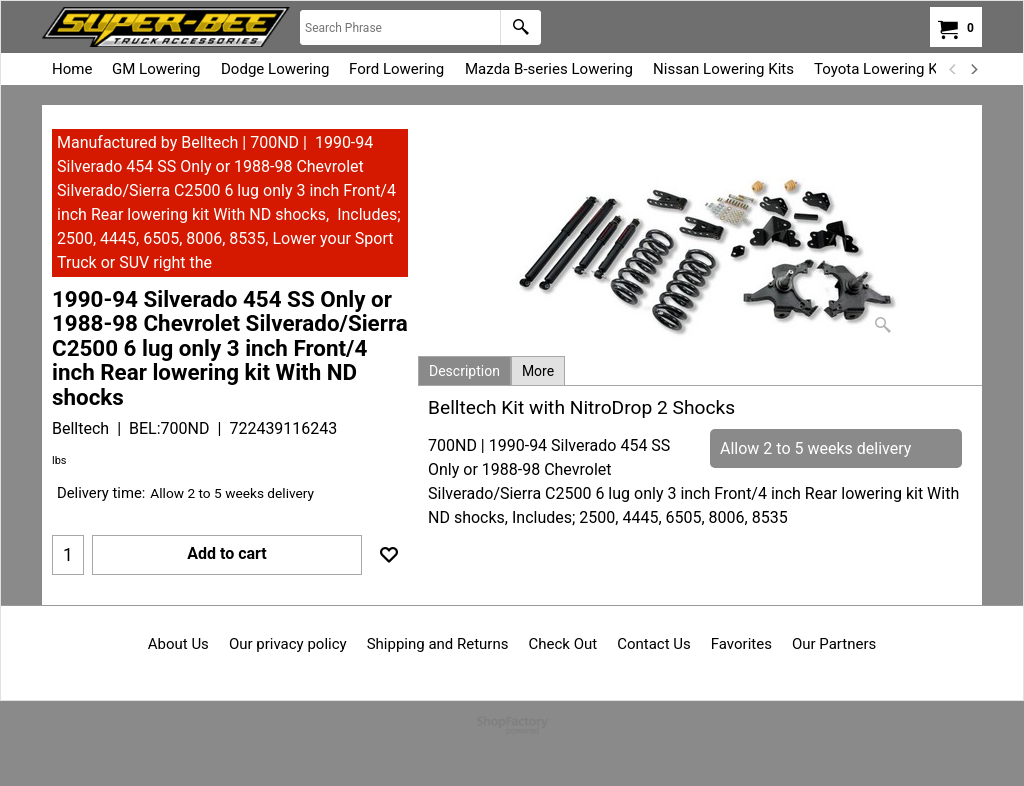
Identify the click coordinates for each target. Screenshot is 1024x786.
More (538, 371)
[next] (973, 69)
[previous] (953, 69)
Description (464, 371)
